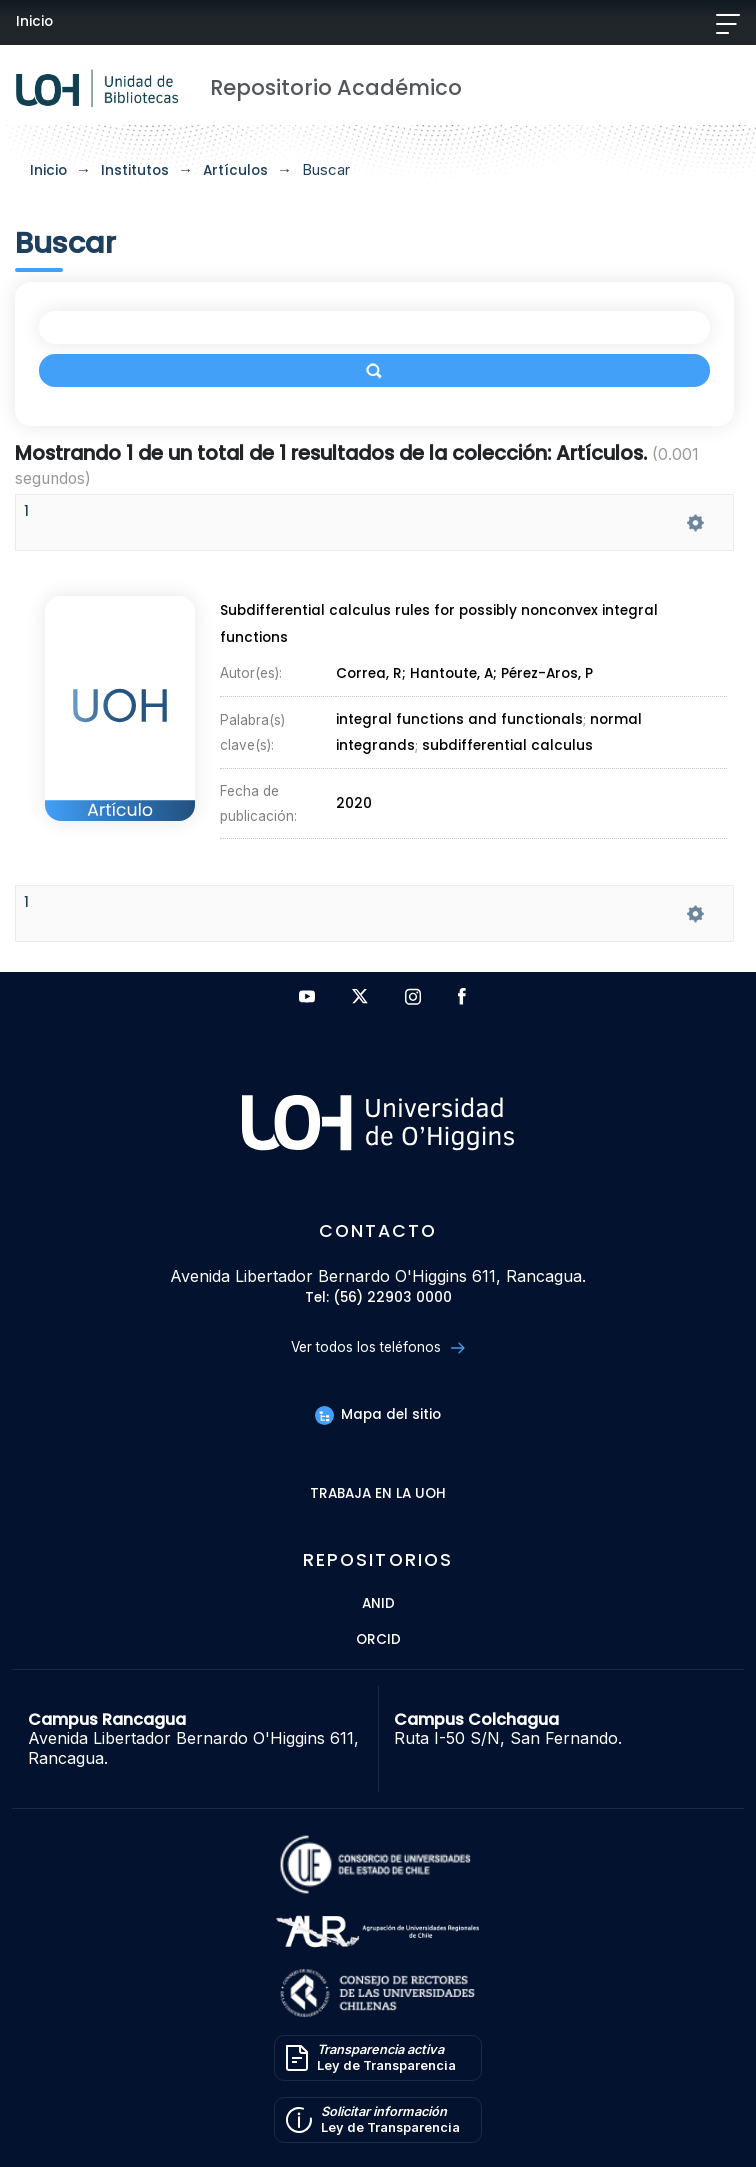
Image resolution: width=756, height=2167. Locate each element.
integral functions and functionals (459, 720)
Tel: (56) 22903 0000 (378, 1298)
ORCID (378, 1640)
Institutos (135, 170)
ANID (378, 1604)
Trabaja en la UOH (378, 1494)
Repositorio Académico (336, 87)
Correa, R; (373, 673)
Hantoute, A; (455, 673)
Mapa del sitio (378, 1414)
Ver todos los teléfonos (377, 1347)
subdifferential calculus (507, 745)
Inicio (34, 21)
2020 (354, 803)
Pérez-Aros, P (547, 673)
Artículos (235, 170)
